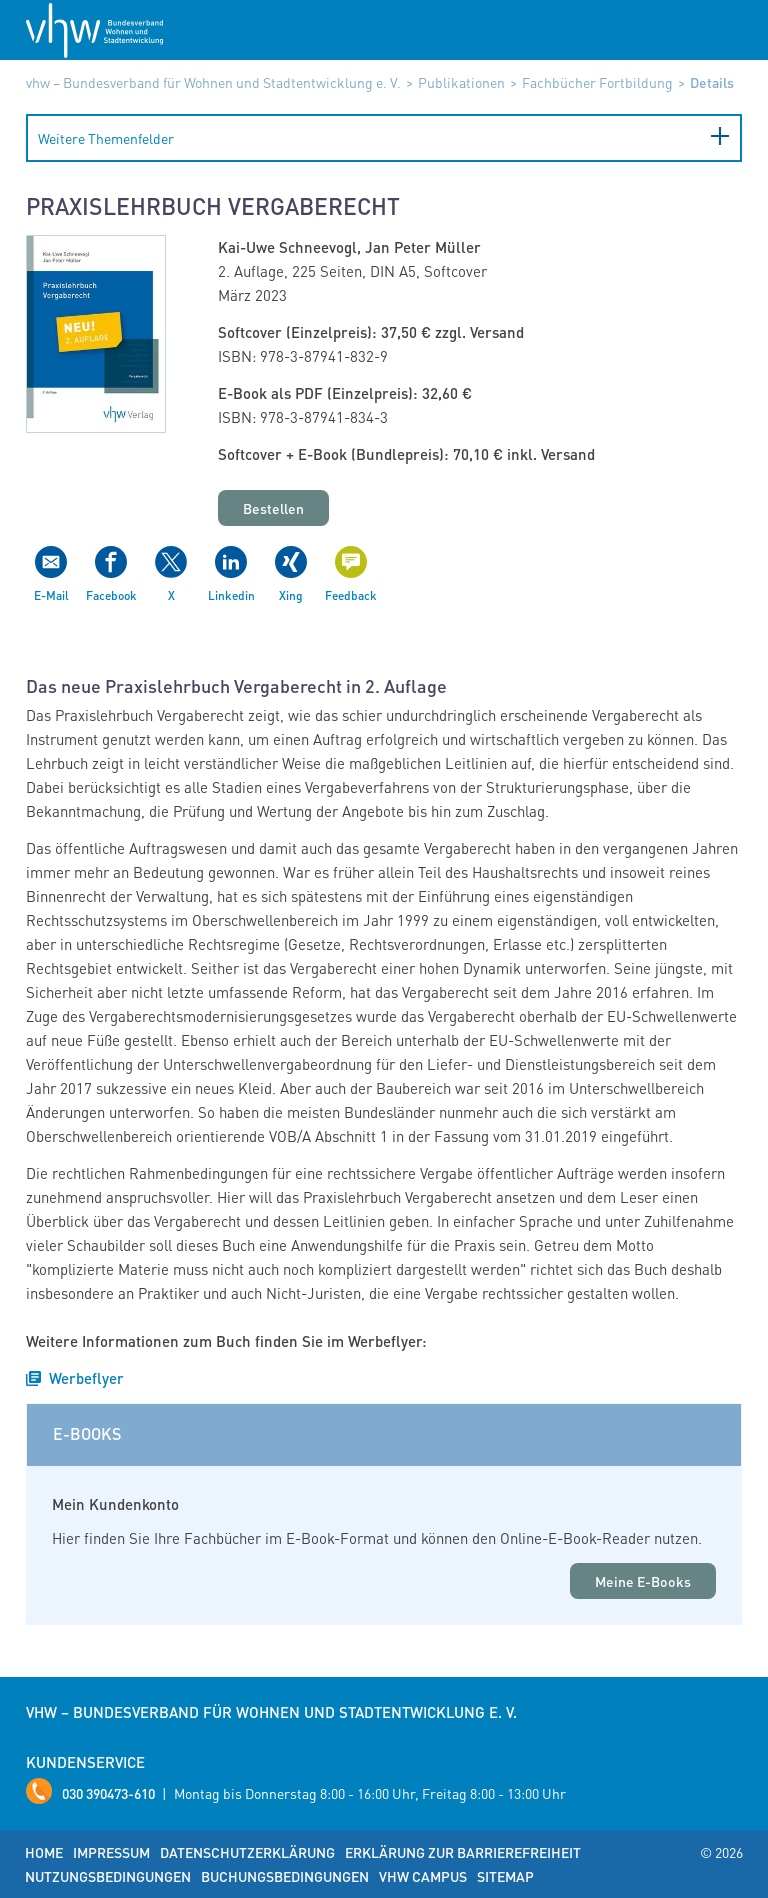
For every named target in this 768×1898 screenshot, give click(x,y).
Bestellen (273, 508)
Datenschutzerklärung (247, 1852)
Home (44, 1852)
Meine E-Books (643, 1581)
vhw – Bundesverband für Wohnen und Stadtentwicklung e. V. (213, 82)
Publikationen (461, 82)
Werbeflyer (86, 1378)
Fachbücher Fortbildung (597, 82)
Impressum (111, 1852)
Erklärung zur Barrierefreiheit (463, 1852)
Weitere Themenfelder (106, 138)
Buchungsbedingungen (285, 1876)
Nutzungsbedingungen (108, 1876)
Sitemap (505, 1876)
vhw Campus (423, 1876)
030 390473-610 (108, 1793)
